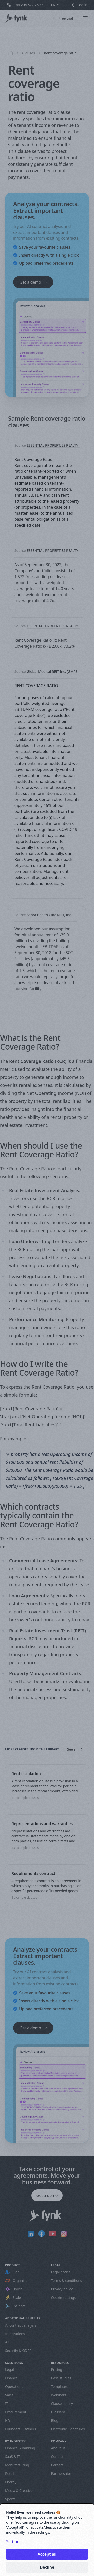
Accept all (47, 2554)
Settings (13, 2541)
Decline (47, 2567)
